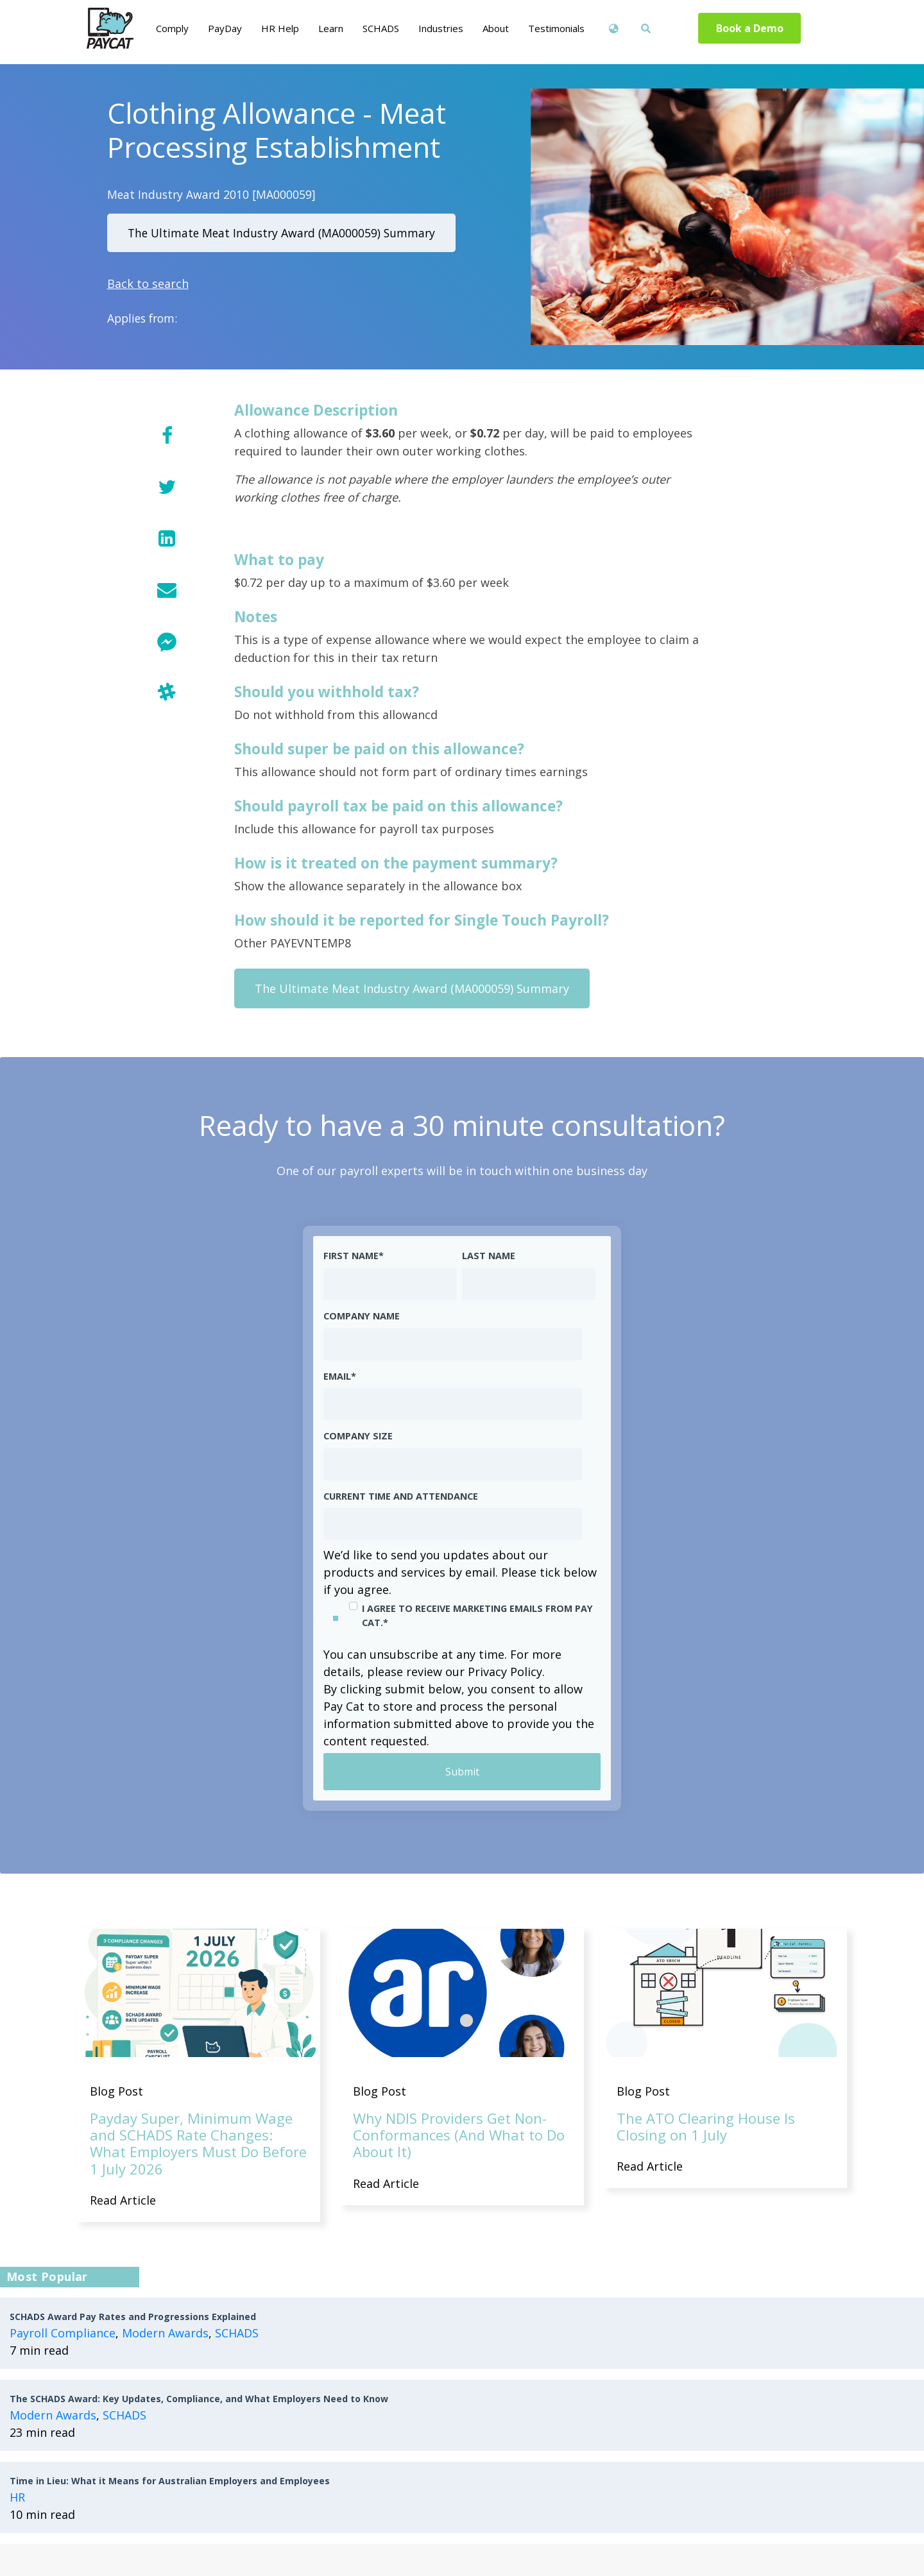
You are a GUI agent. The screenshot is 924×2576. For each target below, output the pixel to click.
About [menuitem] (496, 28)
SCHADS (237, 2333)
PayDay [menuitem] (225, 28)
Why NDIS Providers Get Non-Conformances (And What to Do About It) (459, 2135)
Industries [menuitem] (440, 28)
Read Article (123, 2200)
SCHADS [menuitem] (381, 28)
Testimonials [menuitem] (556, 28)
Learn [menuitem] (330, 28)
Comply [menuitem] (172, 28)
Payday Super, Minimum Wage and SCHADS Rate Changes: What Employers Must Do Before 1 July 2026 (198, 2143)
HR (17, 2497)
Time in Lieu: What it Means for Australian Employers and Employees (170, 2481)
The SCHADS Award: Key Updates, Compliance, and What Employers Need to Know (199, 2399)
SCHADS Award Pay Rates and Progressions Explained (133, 2316)
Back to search (148, 283)
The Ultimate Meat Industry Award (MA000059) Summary (281, 233)
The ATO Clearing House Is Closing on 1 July (706, 2126)
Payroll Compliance (63, 2333)
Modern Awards (165, 2333)
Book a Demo (749, 28)
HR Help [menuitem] (280, 28)
